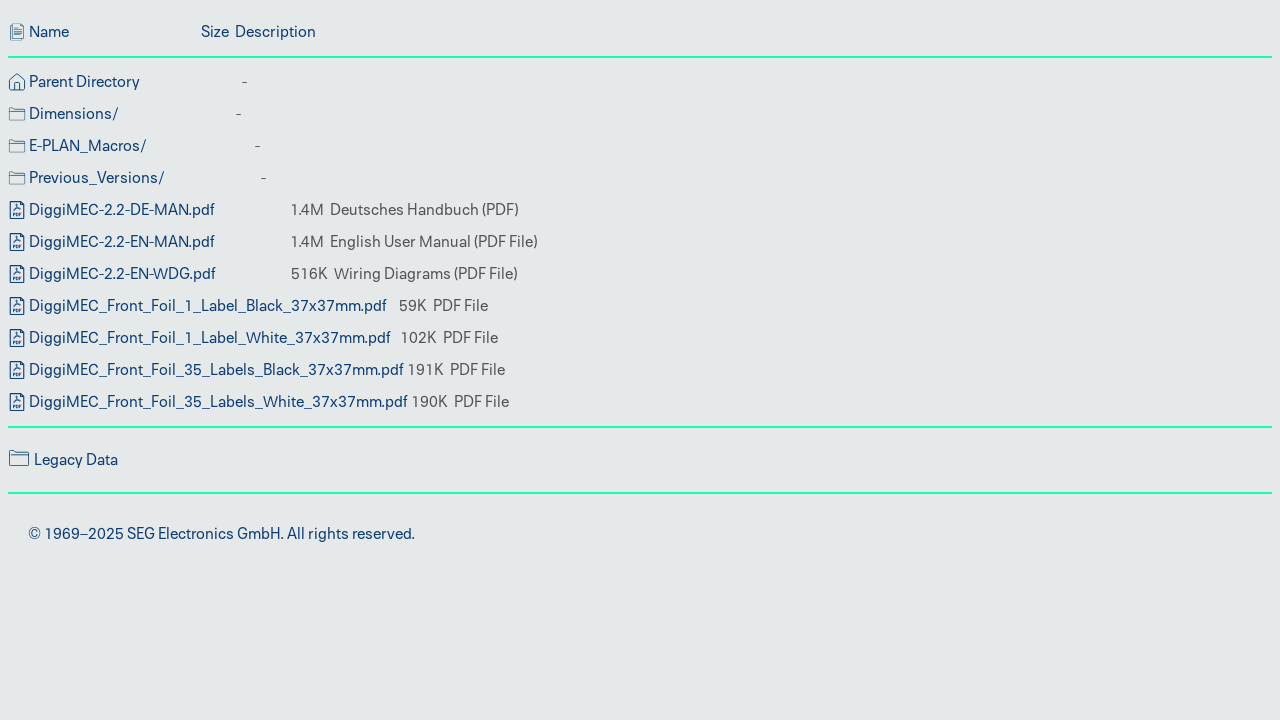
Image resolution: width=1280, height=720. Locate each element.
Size (215, 32)
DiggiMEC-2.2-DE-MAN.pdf (122, 210)
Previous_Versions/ (97, 178)
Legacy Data (76, 460)
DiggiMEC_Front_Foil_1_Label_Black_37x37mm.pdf (208, 306)
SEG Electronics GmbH (203, 534)
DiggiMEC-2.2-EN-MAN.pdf (122, 242)
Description (275, 32)
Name (49, 32)
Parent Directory (84, 82)
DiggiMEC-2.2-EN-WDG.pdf (122, 274)
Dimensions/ (74, 114)
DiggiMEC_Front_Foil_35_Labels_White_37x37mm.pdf (218, 402)
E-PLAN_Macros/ (88, 146)
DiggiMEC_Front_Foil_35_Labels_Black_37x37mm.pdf (216, 370)
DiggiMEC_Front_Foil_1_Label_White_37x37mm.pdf (210, 338)
